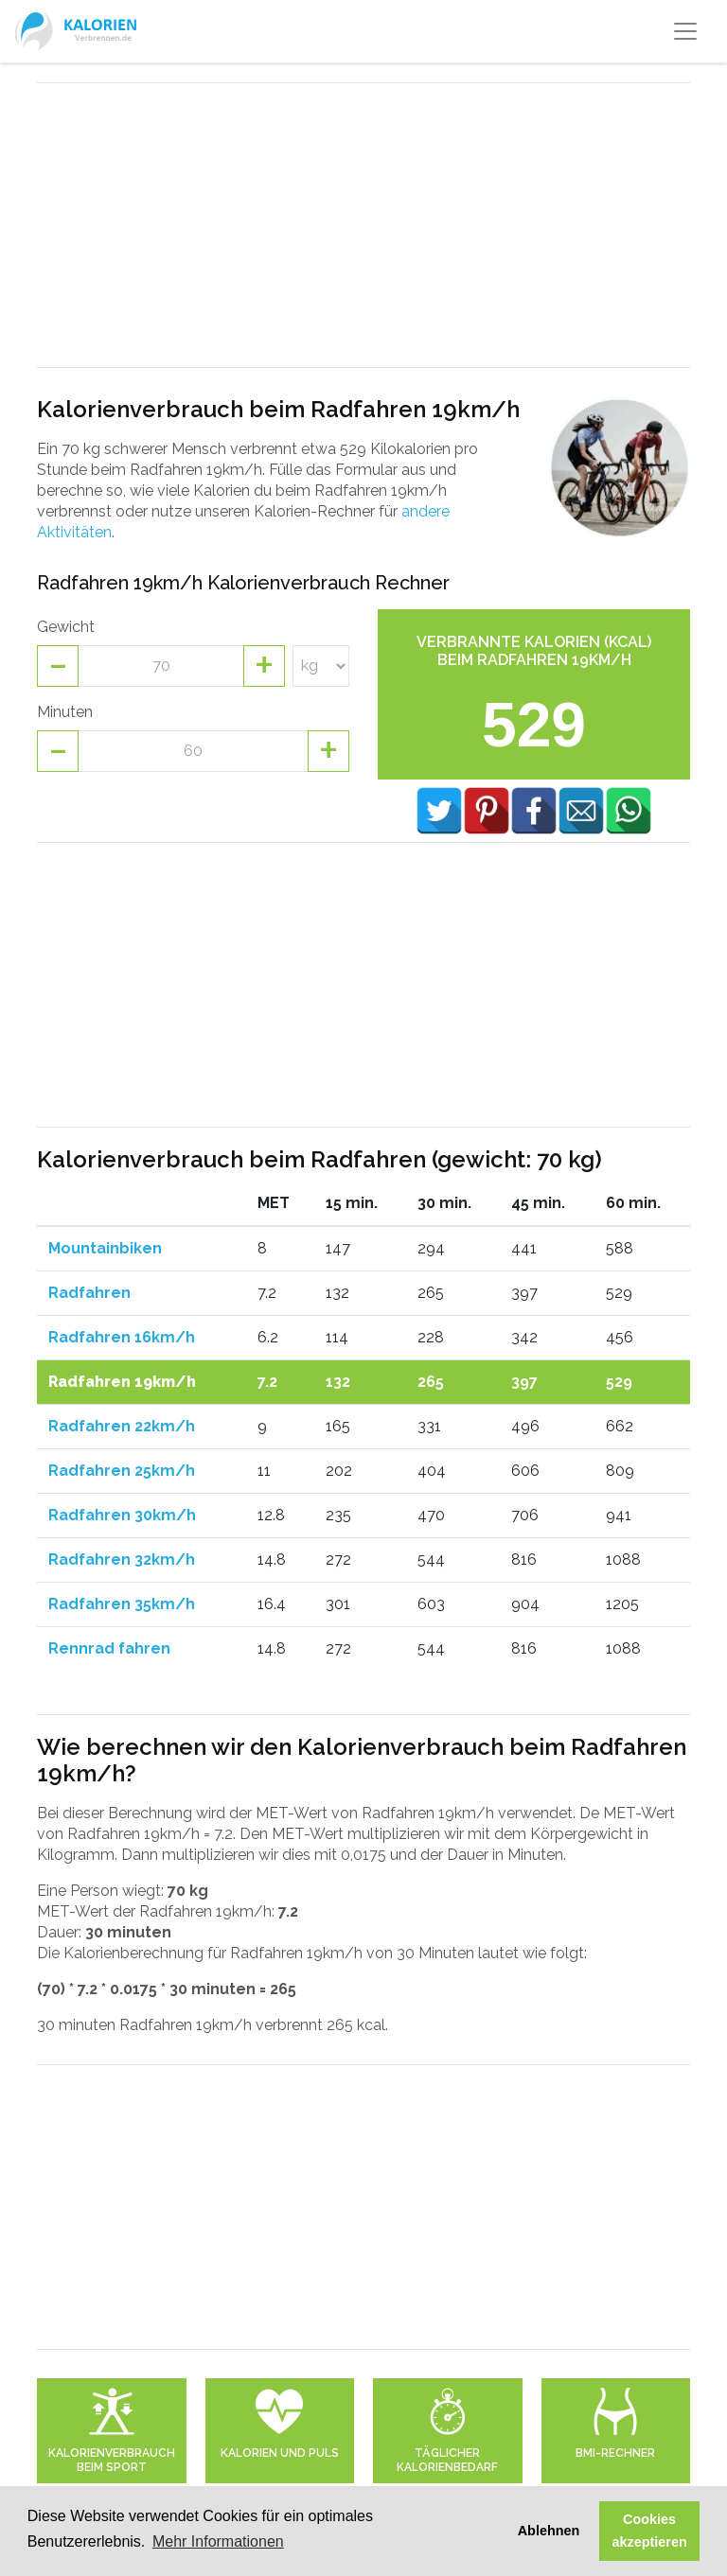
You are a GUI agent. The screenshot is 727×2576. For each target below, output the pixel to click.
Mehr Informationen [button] (218, 2541)
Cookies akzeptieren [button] (649, 2531)
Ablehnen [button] (549, 2530)
